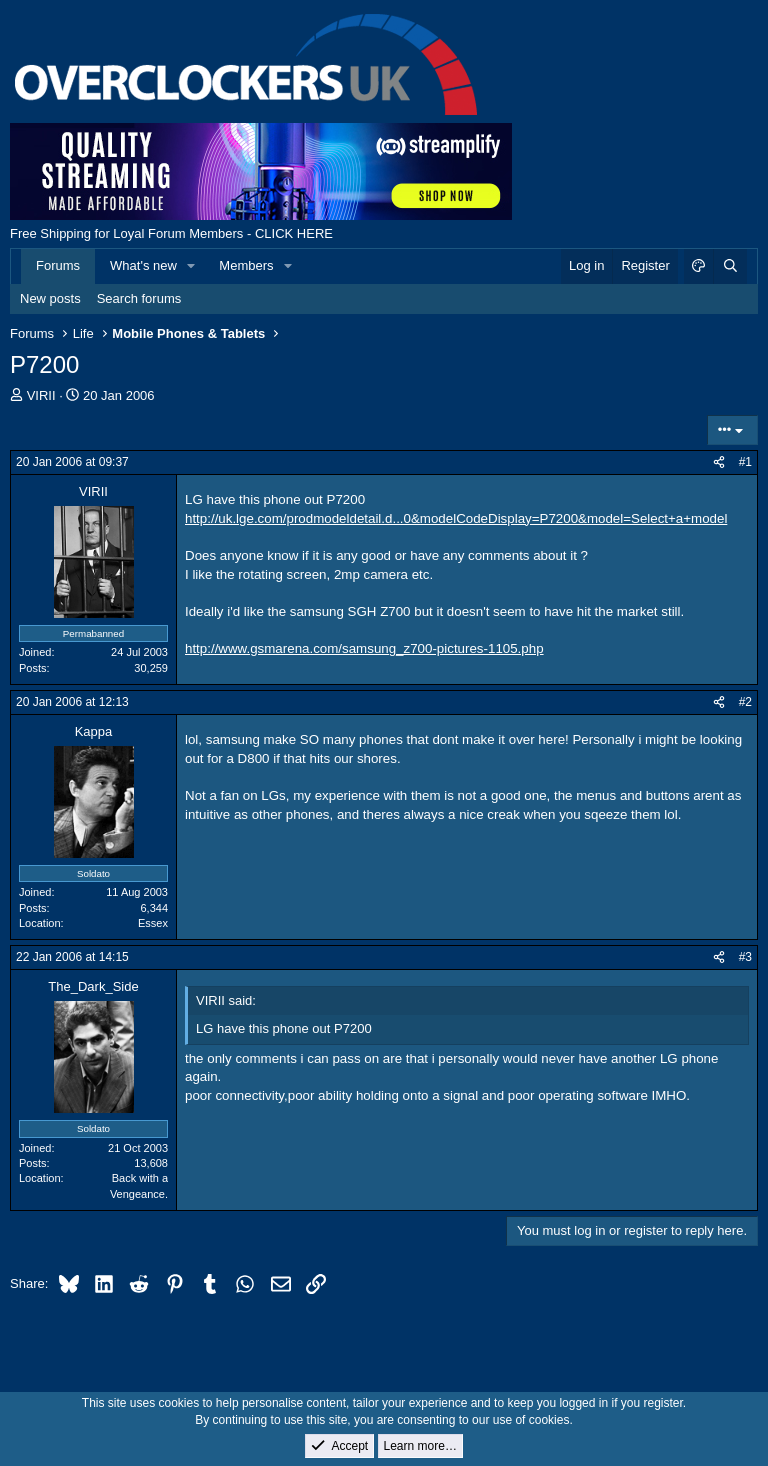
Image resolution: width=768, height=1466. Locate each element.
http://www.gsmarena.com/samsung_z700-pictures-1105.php (364, 648)
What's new (143, 265)
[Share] (719, 462)
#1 (745, 462)
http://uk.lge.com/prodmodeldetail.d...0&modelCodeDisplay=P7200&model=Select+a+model (456, 518)
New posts (50, 298)
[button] (192, 266)
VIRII (41, 395)
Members (246, 265)
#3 (745, 957)
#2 (745, 702)
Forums (58, 265)
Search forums (139, 298)
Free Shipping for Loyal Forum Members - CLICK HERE (171, 233)
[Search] (730, 266)
